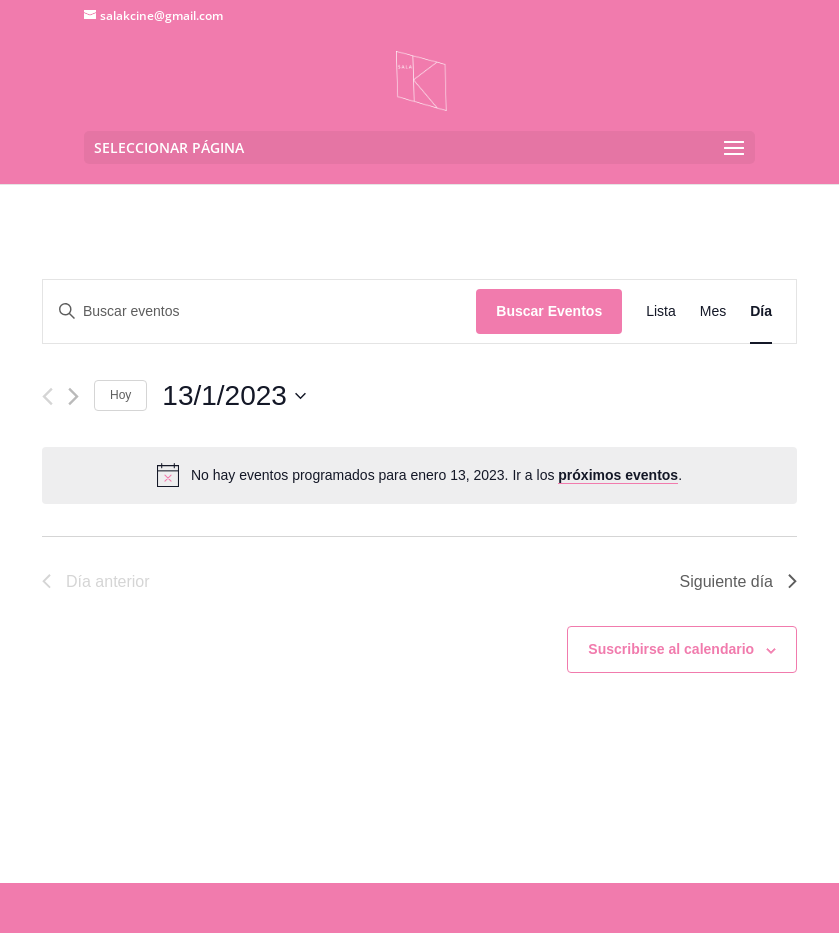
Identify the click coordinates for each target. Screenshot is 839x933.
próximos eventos (618, 475)
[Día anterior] (47, 396)
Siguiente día (738, 581)
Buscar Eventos (549, 311)
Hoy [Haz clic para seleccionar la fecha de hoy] (120, 395)
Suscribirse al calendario (671, 649)
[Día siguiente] (73, 396)
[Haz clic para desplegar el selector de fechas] (234, 396)
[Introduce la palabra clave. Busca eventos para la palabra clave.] (259, 311)
